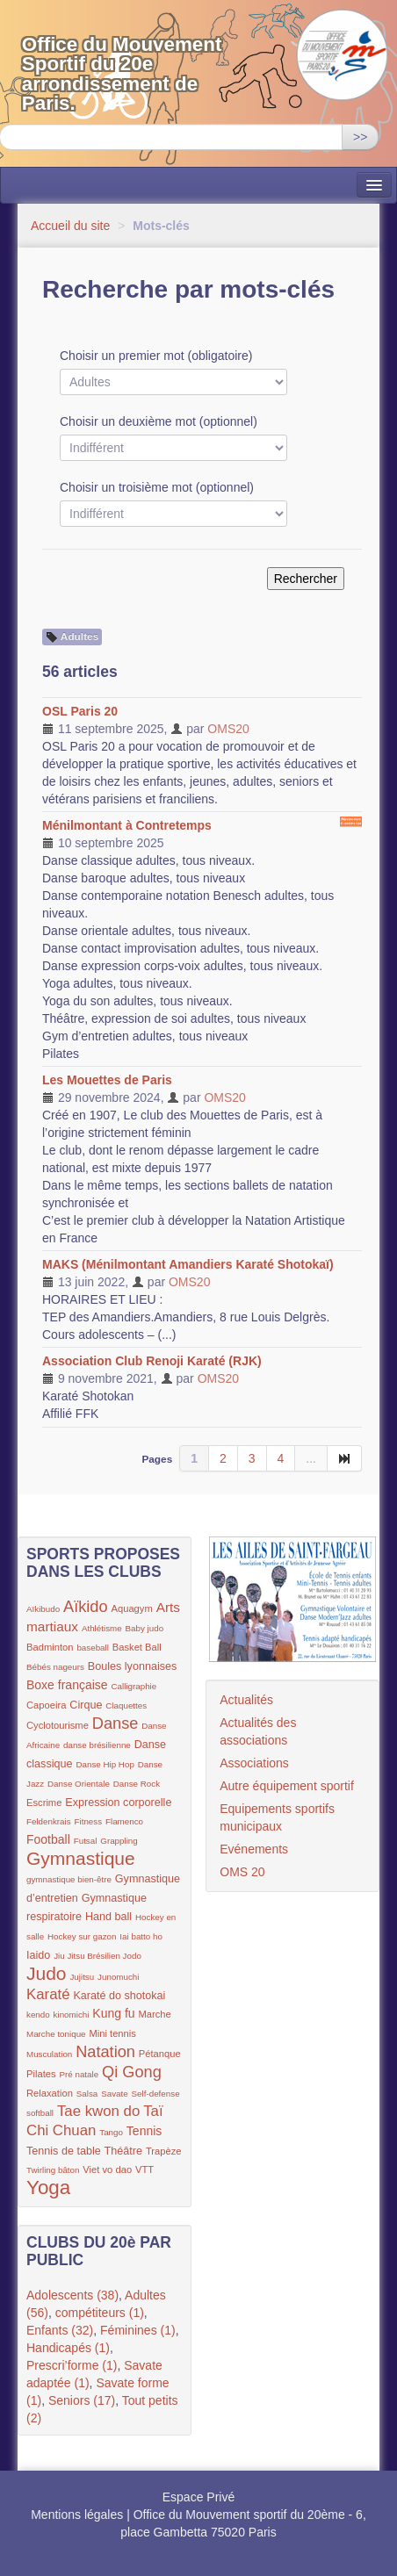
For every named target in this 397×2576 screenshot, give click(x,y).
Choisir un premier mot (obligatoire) (156, 356)
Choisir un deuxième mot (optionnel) (158, 421)
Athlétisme (102, 1628)
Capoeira (46, 1705)
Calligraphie (134, 1686)
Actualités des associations (258, 1731)
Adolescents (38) (72, 2295)
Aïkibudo (43, 1609)
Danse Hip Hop (105, 1764)
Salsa (87, 2093)
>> (360, 137)
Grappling (118, 1841)
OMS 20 (242, 1872)
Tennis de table (63, 2151)
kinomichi (72, 2014)
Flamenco (124, 1821)
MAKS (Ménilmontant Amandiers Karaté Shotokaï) (188, 1264)
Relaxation (49, 2093)
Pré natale (78, 2074)
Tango (111, 2132)
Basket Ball (137, 1647)
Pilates (41, 2074)
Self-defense (156, 2093)
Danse (115, 1723)
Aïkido (85, 1606)
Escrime (43, 1802)
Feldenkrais (48, 1821)
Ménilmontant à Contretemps (127, 825)
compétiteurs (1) (99, 2313)
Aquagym (131, 1608)
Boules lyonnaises (132, 1666)
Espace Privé (198, 2497)
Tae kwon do (98, 2111)
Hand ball (108, 1916)
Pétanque (160, 2053)
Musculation (49, 2054)
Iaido (38, 1955)
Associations (254, 1763)
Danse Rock (136, 1783)
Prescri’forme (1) (71, 2365)
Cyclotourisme (57, 1725)
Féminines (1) (138, 2330)
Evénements (254, 1849)
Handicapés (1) (68, 2348)
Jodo (132, 1956)
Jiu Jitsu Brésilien (88, 1956)
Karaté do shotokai (119, 1996)
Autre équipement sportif (287, 1786)
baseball (92, 1647)
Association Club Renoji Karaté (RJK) (152, 1361)
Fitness (89, 1821)
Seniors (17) (81, 2400)
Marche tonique (56, 2034)
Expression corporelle (118, 1802)
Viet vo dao (107, 2169)
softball (40, 2113)
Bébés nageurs (55, 1667)
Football (48, 1839)
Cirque (85, 1705)
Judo (46, 1973)
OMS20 (228, 729)
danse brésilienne (97, 1745)
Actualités (246, 1700)
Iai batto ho (140, 1936)
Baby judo (145, 1628)
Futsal (85, 1841)
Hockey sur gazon (81, 1936)
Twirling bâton (52, 2170)
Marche (154, 2014)
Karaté (48, 1994)
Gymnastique (80, 1858)
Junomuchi (118, 1977)
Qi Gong (132, 2072)
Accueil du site (70, 226)
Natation (105, 2052)
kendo (38, 2014)
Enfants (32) (59, 2330)
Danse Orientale (78, 1783)
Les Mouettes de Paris (107, 1080)
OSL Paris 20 (80, 711)
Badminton (50, 1647)
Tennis (144, 2131)
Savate (114, 2093)
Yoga (48, 2187)
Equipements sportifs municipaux (277, 1817)
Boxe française (67, 1685)
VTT (144, 2169)
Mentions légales (77, 2515)
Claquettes (126, 1705)
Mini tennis (112, 2033)
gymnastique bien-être (69, 1879)
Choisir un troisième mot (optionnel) (157, 487)
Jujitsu (81, 1977)
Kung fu (113, 2013)
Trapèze (164, 2151)
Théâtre (123, 2151)
